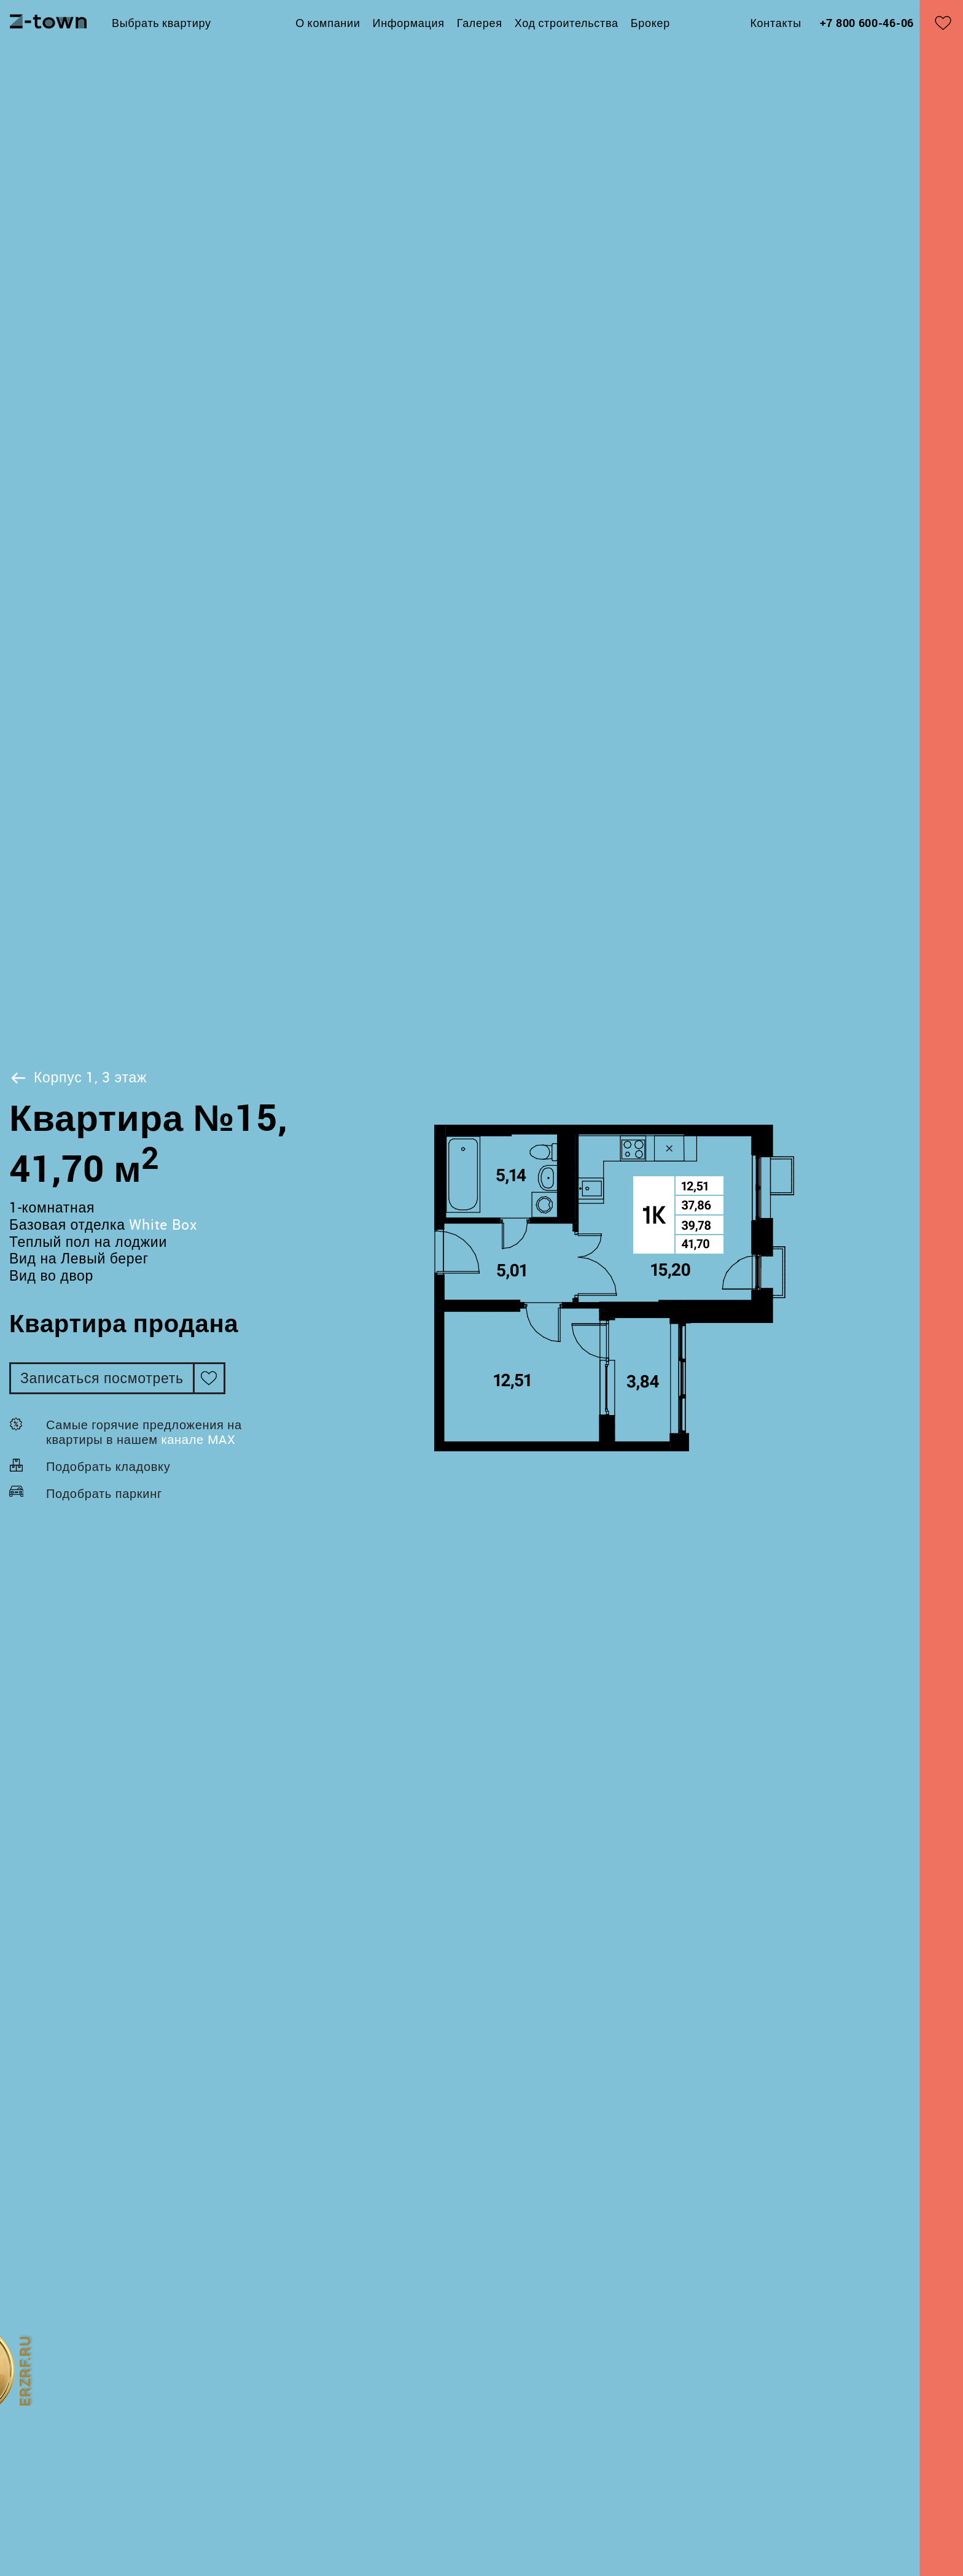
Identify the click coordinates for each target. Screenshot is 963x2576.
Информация (409, 22)
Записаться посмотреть (102, 1377)
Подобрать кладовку (108, 1466)
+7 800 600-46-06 (867, 23)
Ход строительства (566, 22)
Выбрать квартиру (161, 22)
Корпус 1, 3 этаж (78, 1077)
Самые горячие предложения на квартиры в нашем (144, 1432)
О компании (327, 22)
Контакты (775, 23)
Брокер (650, 22)
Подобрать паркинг (104, 1493)
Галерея (479, 22)
